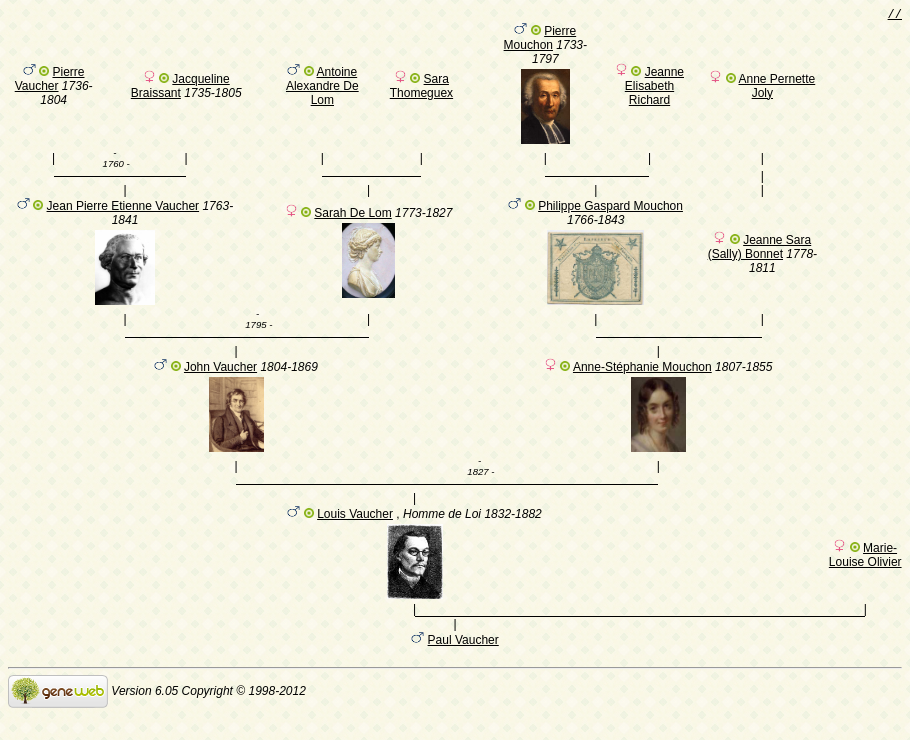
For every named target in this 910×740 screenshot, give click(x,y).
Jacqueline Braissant (180, 89)
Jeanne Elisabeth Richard (654, 89)
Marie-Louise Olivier (865, 576)
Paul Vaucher (463, 664)
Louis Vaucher (355, 535)
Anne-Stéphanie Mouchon (642, 382)
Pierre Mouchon (540, 41)
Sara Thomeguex (421, 89)
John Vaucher (220, 382)
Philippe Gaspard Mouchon (610, 215)
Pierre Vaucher (50, 82)
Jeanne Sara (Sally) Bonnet (760, 256)
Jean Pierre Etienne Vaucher (123, 215)
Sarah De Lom (352, 222)
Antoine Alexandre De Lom (322, 89)
